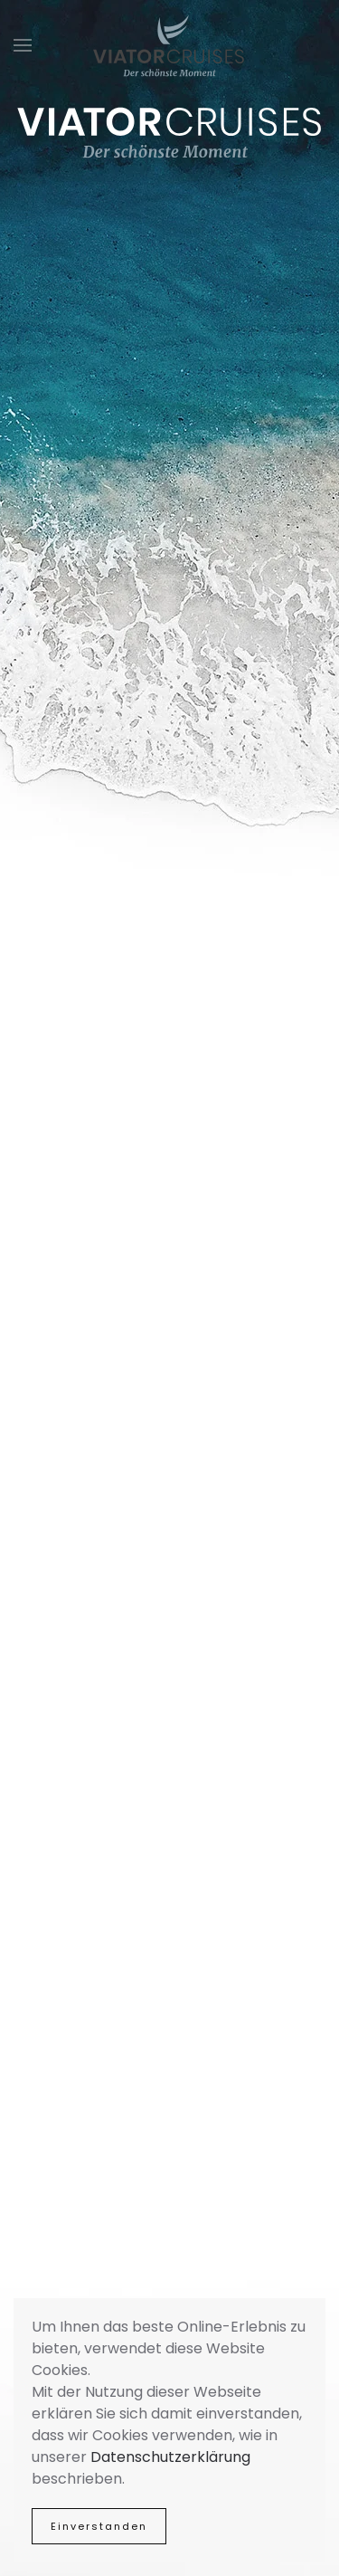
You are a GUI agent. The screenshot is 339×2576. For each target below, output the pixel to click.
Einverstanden (99, 2526)
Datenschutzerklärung (170, 2457)
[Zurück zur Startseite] (170, 45)
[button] (23, 45)
